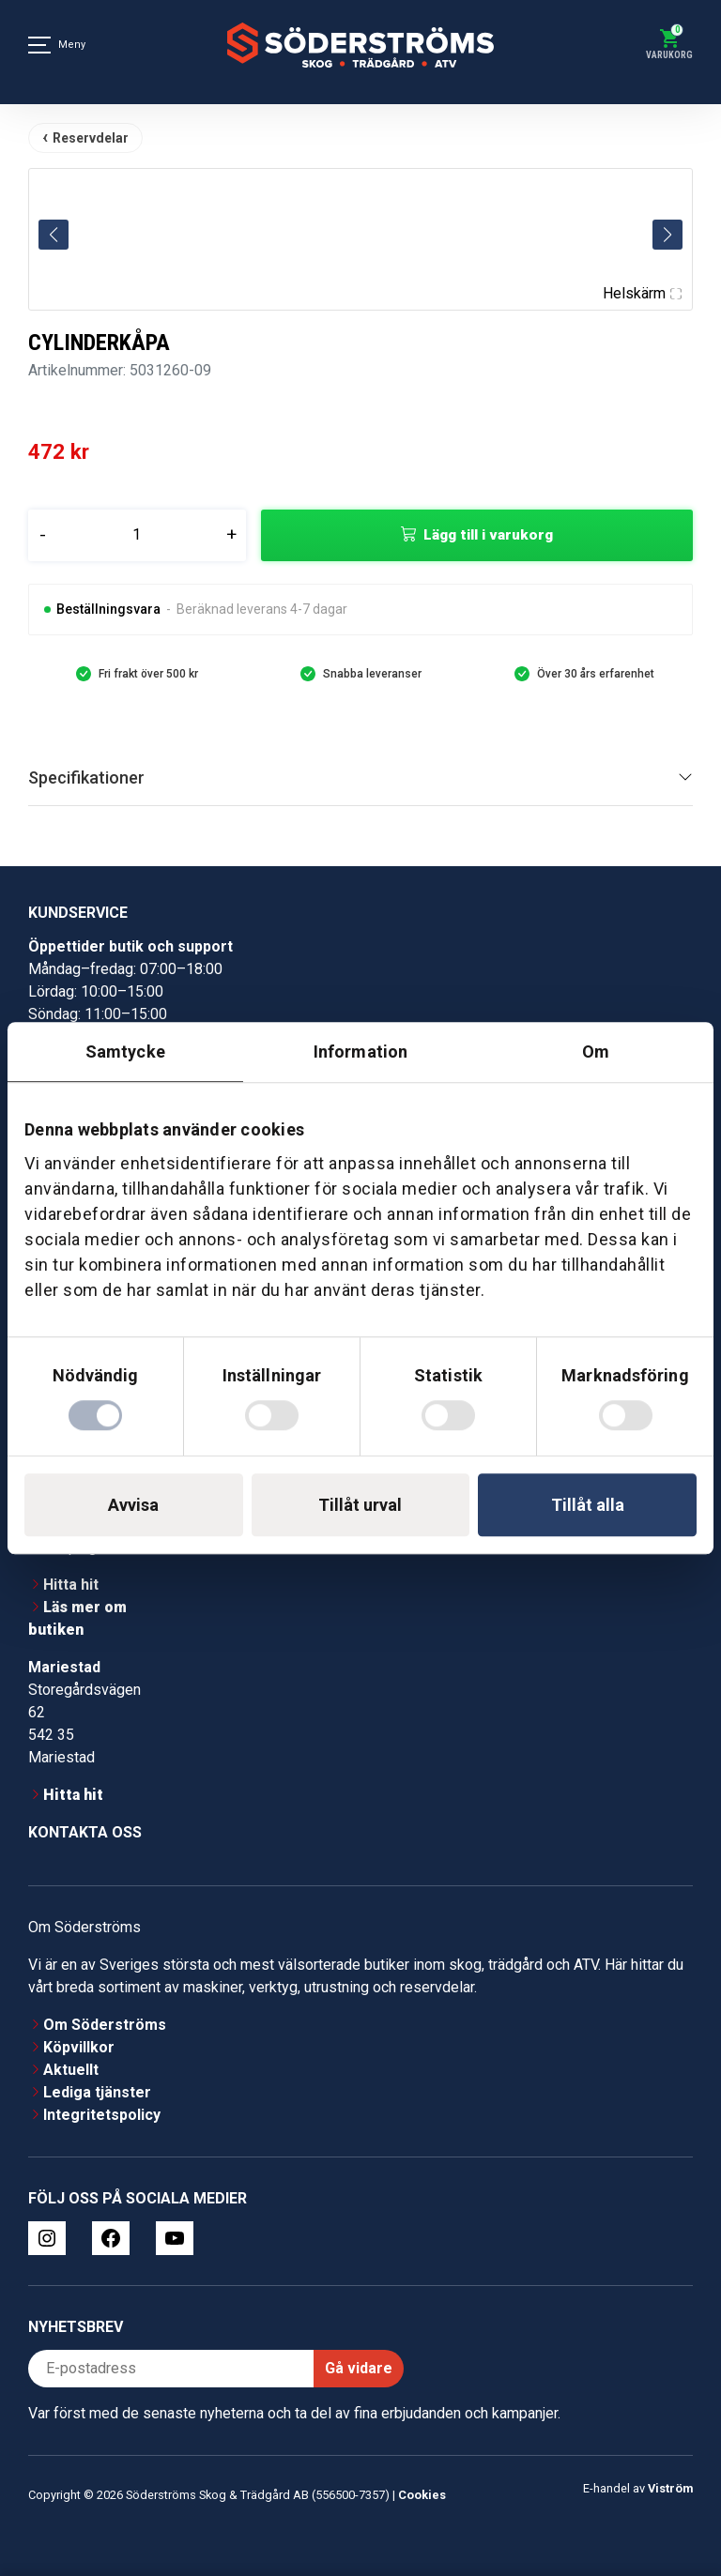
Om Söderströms (104, 2025)
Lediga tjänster (97, 2092)
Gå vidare (358, 2368)
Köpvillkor (79, 2047)
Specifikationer (86, 777)
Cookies (422, 2495)
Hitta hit (71, 1584)
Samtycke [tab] (125, 1051)
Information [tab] (360, 1051)
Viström (670, 2488)
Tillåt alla (587, 1505)
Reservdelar (91, 137)
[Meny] (39, 45)
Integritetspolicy (102, 2115)
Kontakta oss (85, 1832)
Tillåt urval (360, 1505)
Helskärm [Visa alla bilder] (642, 293)
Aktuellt (71, 2070)
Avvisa (133, 1505)
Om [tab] (595, 1051)
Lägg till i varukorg (488, 534)
